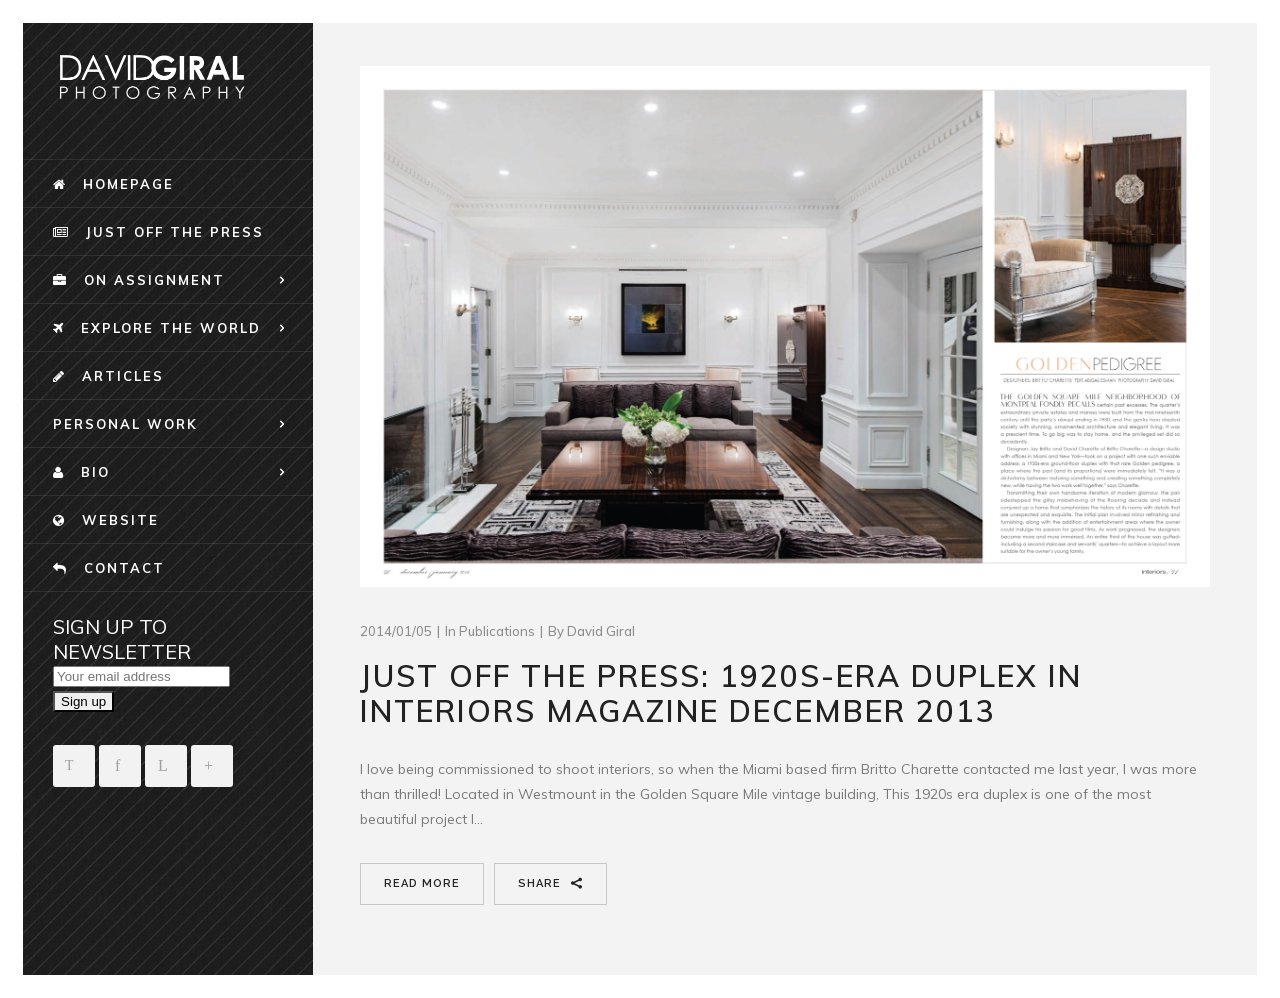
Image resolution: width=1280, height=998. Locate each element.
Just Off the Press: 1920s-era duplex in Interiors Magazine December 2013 (721, 693)
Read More (422, 883)
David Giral (601, 631)
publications (497, 631)
